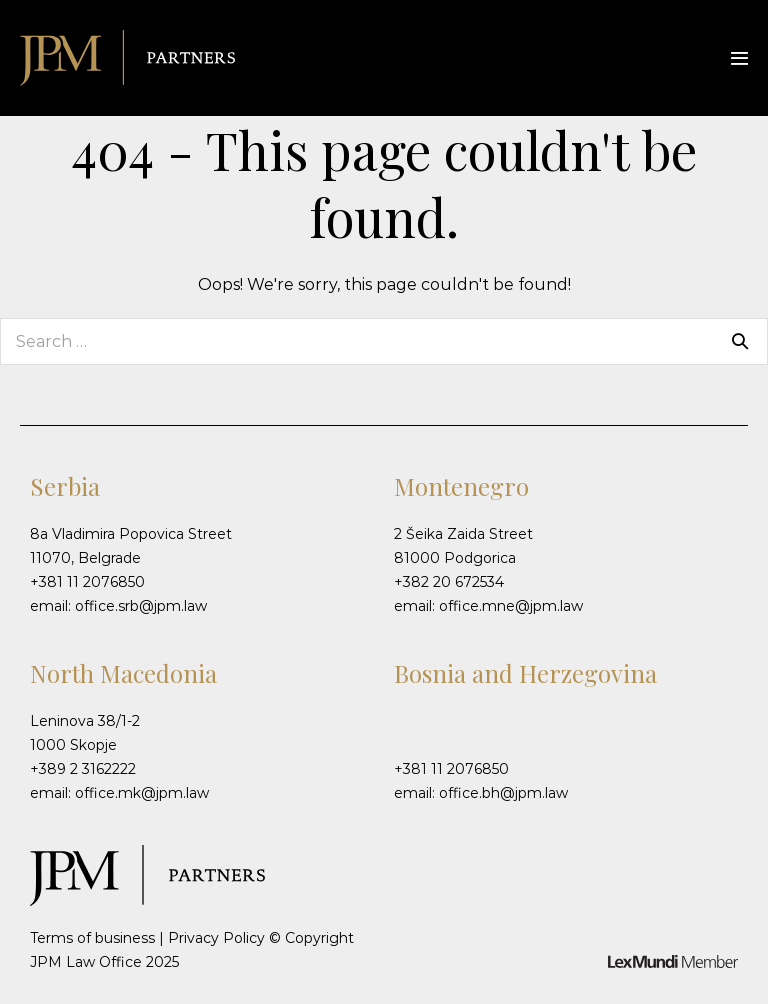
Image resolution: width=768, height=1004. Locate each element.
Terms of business (92, 938)
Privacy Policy (216, 938)
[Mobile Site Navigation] (739, 58)
